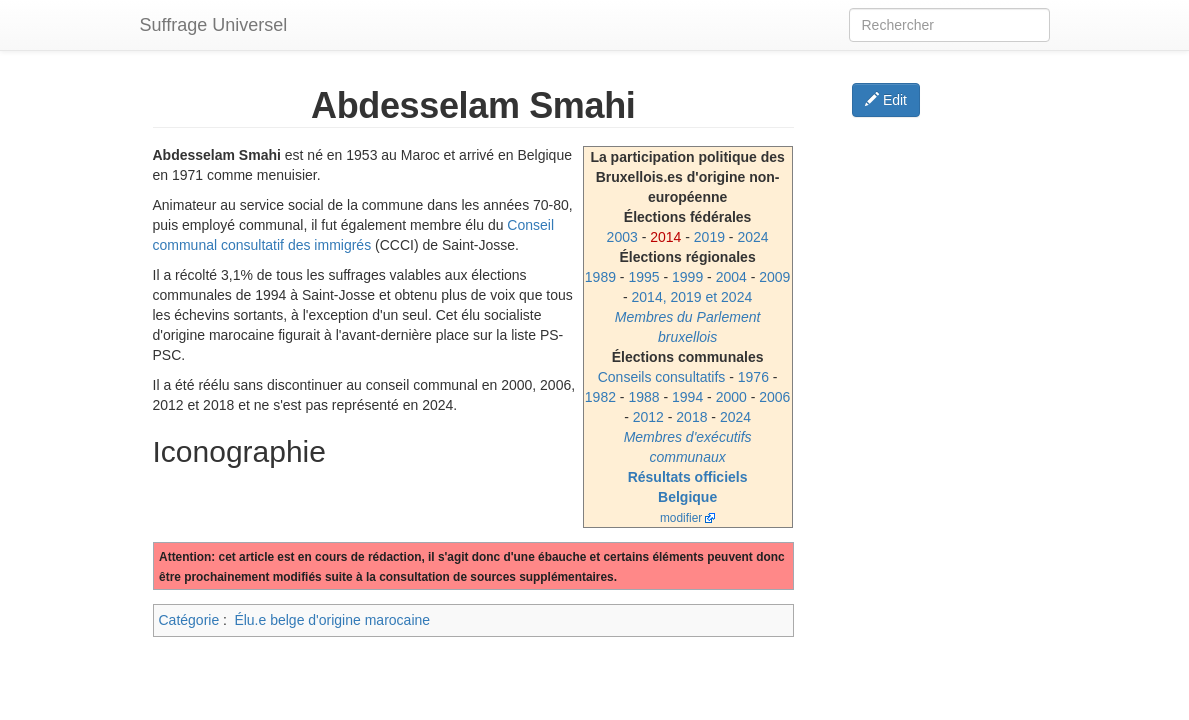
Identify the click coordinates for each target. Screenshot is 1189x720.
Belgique (687, 497)
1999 (687, 277)
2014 (665, 237)
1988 (643, 397)
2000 (731, 397)
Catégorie (189, 620)
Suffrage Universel (214, 25)
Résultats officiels (688, 477)
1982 (600, 397)
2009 (774, 277)
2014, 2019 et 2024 (692, 297)
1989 (600, 277)
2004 (731, 277)
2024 (752, 237)
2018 (691, 417)
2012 (648, 417)
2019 (709, 237)
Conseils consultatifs (662, 377)
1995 (643, 277)
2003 (622, 237)
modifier (681, 518)
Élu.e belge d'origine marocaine (332, 620)
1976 (753, 377)
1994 (687, 397)
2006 (774, 397)
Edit (886, 100)
